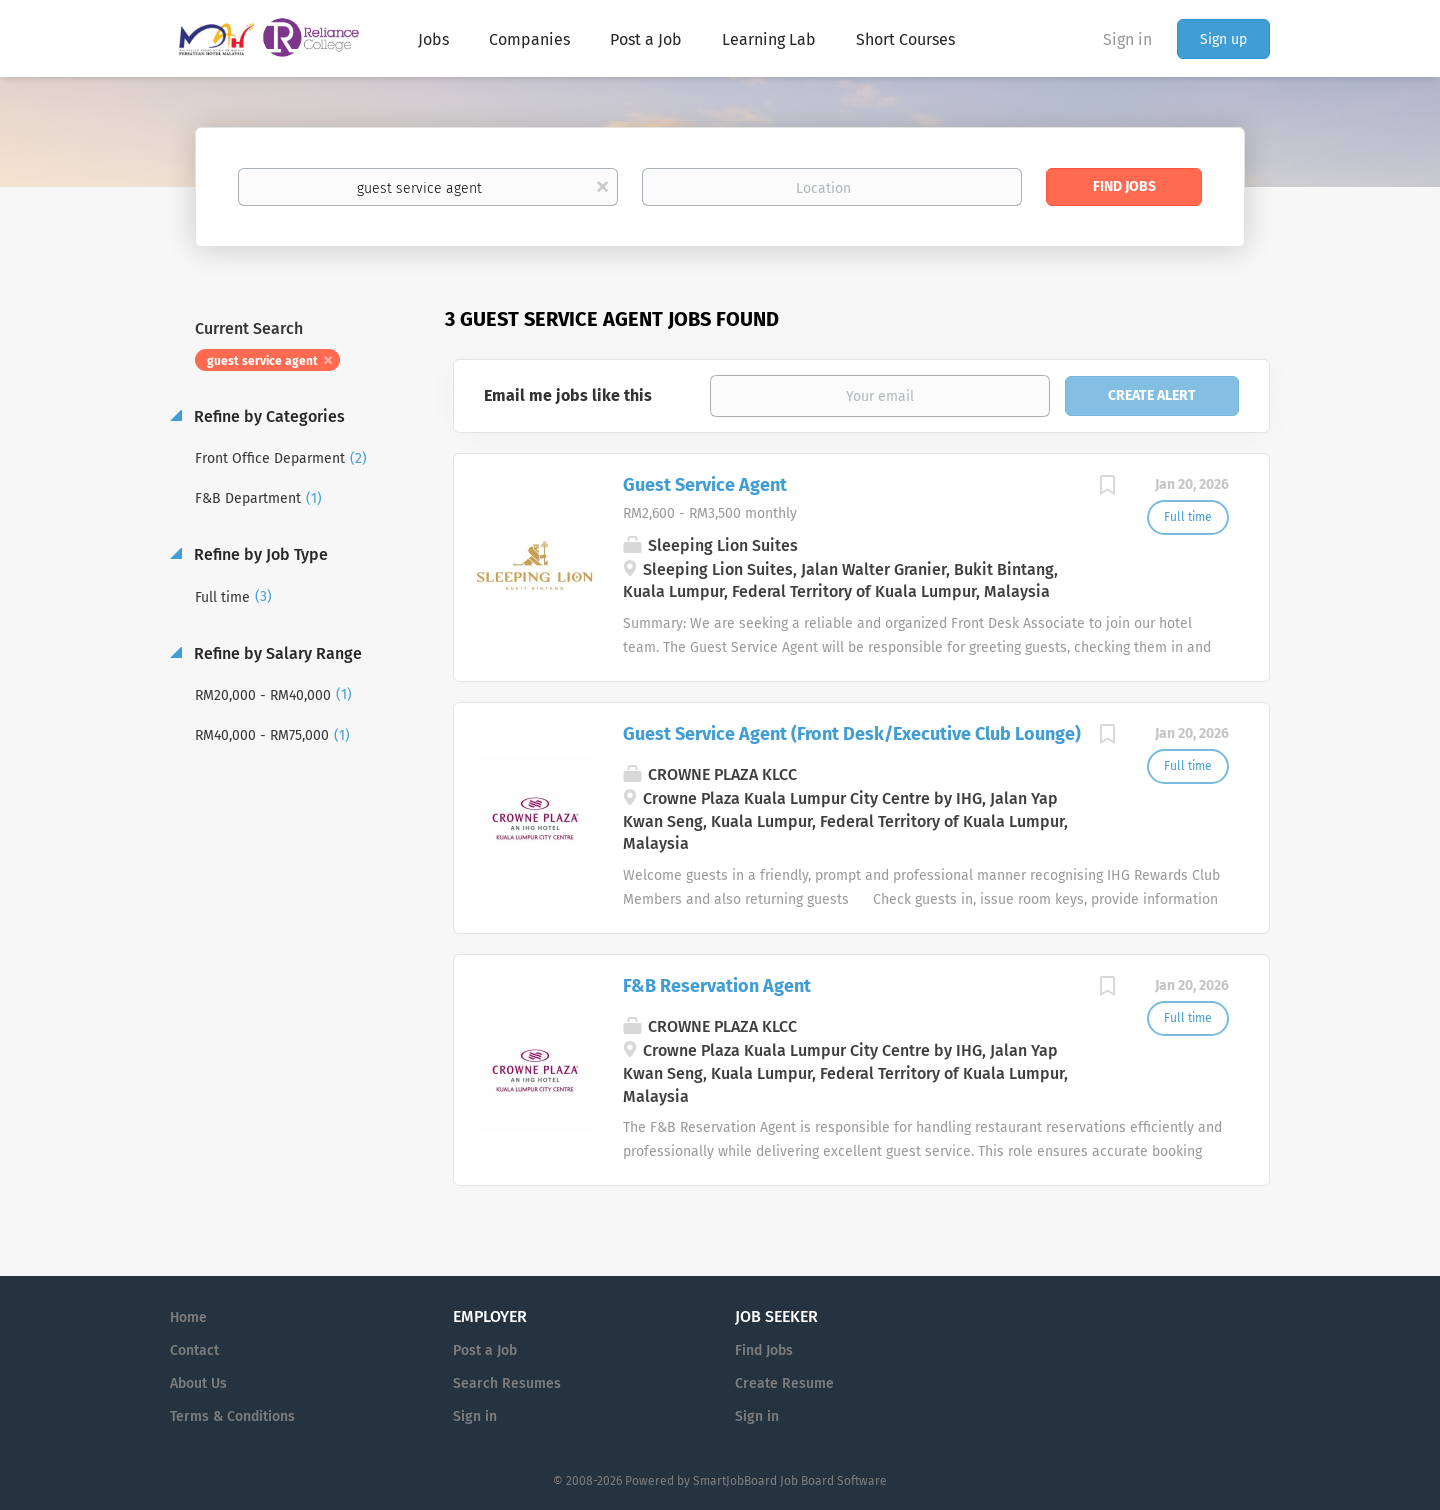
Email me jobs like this (568, 395)
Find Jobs (1124, 186)
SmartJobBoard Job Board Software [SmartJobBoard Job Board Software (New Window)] (790, 1481)
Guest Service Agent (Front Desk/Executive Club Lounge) (852, 734)
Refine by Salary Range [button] (276, 653)
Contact (194, 1350)
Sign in (1127, 39)
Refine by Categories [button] (267, 416)
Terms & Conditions (232, 1416)
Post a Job (485, 1350)
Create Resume (784, 1383)
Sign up (1223, 39)
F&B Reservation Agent (717, 986)
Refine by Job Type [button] (259, 554)
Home (188, 1317)
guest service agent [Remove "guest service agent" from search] (262, 361)
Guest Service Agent (705, 485)
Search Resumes (507, 1383)
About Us (198, 1383)
